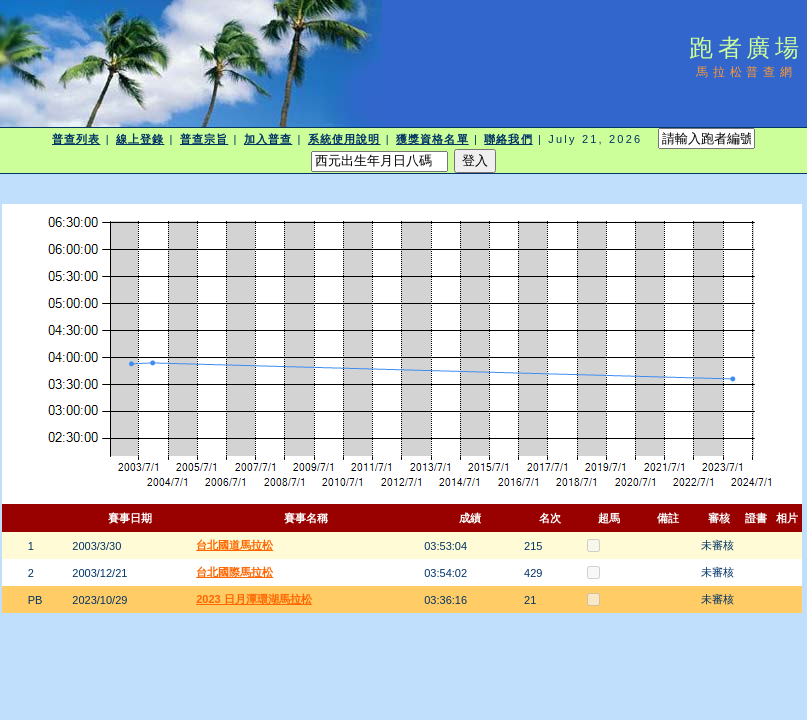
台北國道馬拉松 (234, 545)
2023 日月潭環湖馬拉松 (254, 599)
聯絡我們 (508, 139)
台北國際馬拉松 (234, 572)
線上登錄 (140, 139)
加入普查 (268, 139)
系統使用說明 (344, 139)
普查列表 (76, 139)
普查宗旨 (204, 139)
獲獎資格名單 (432, 139)
